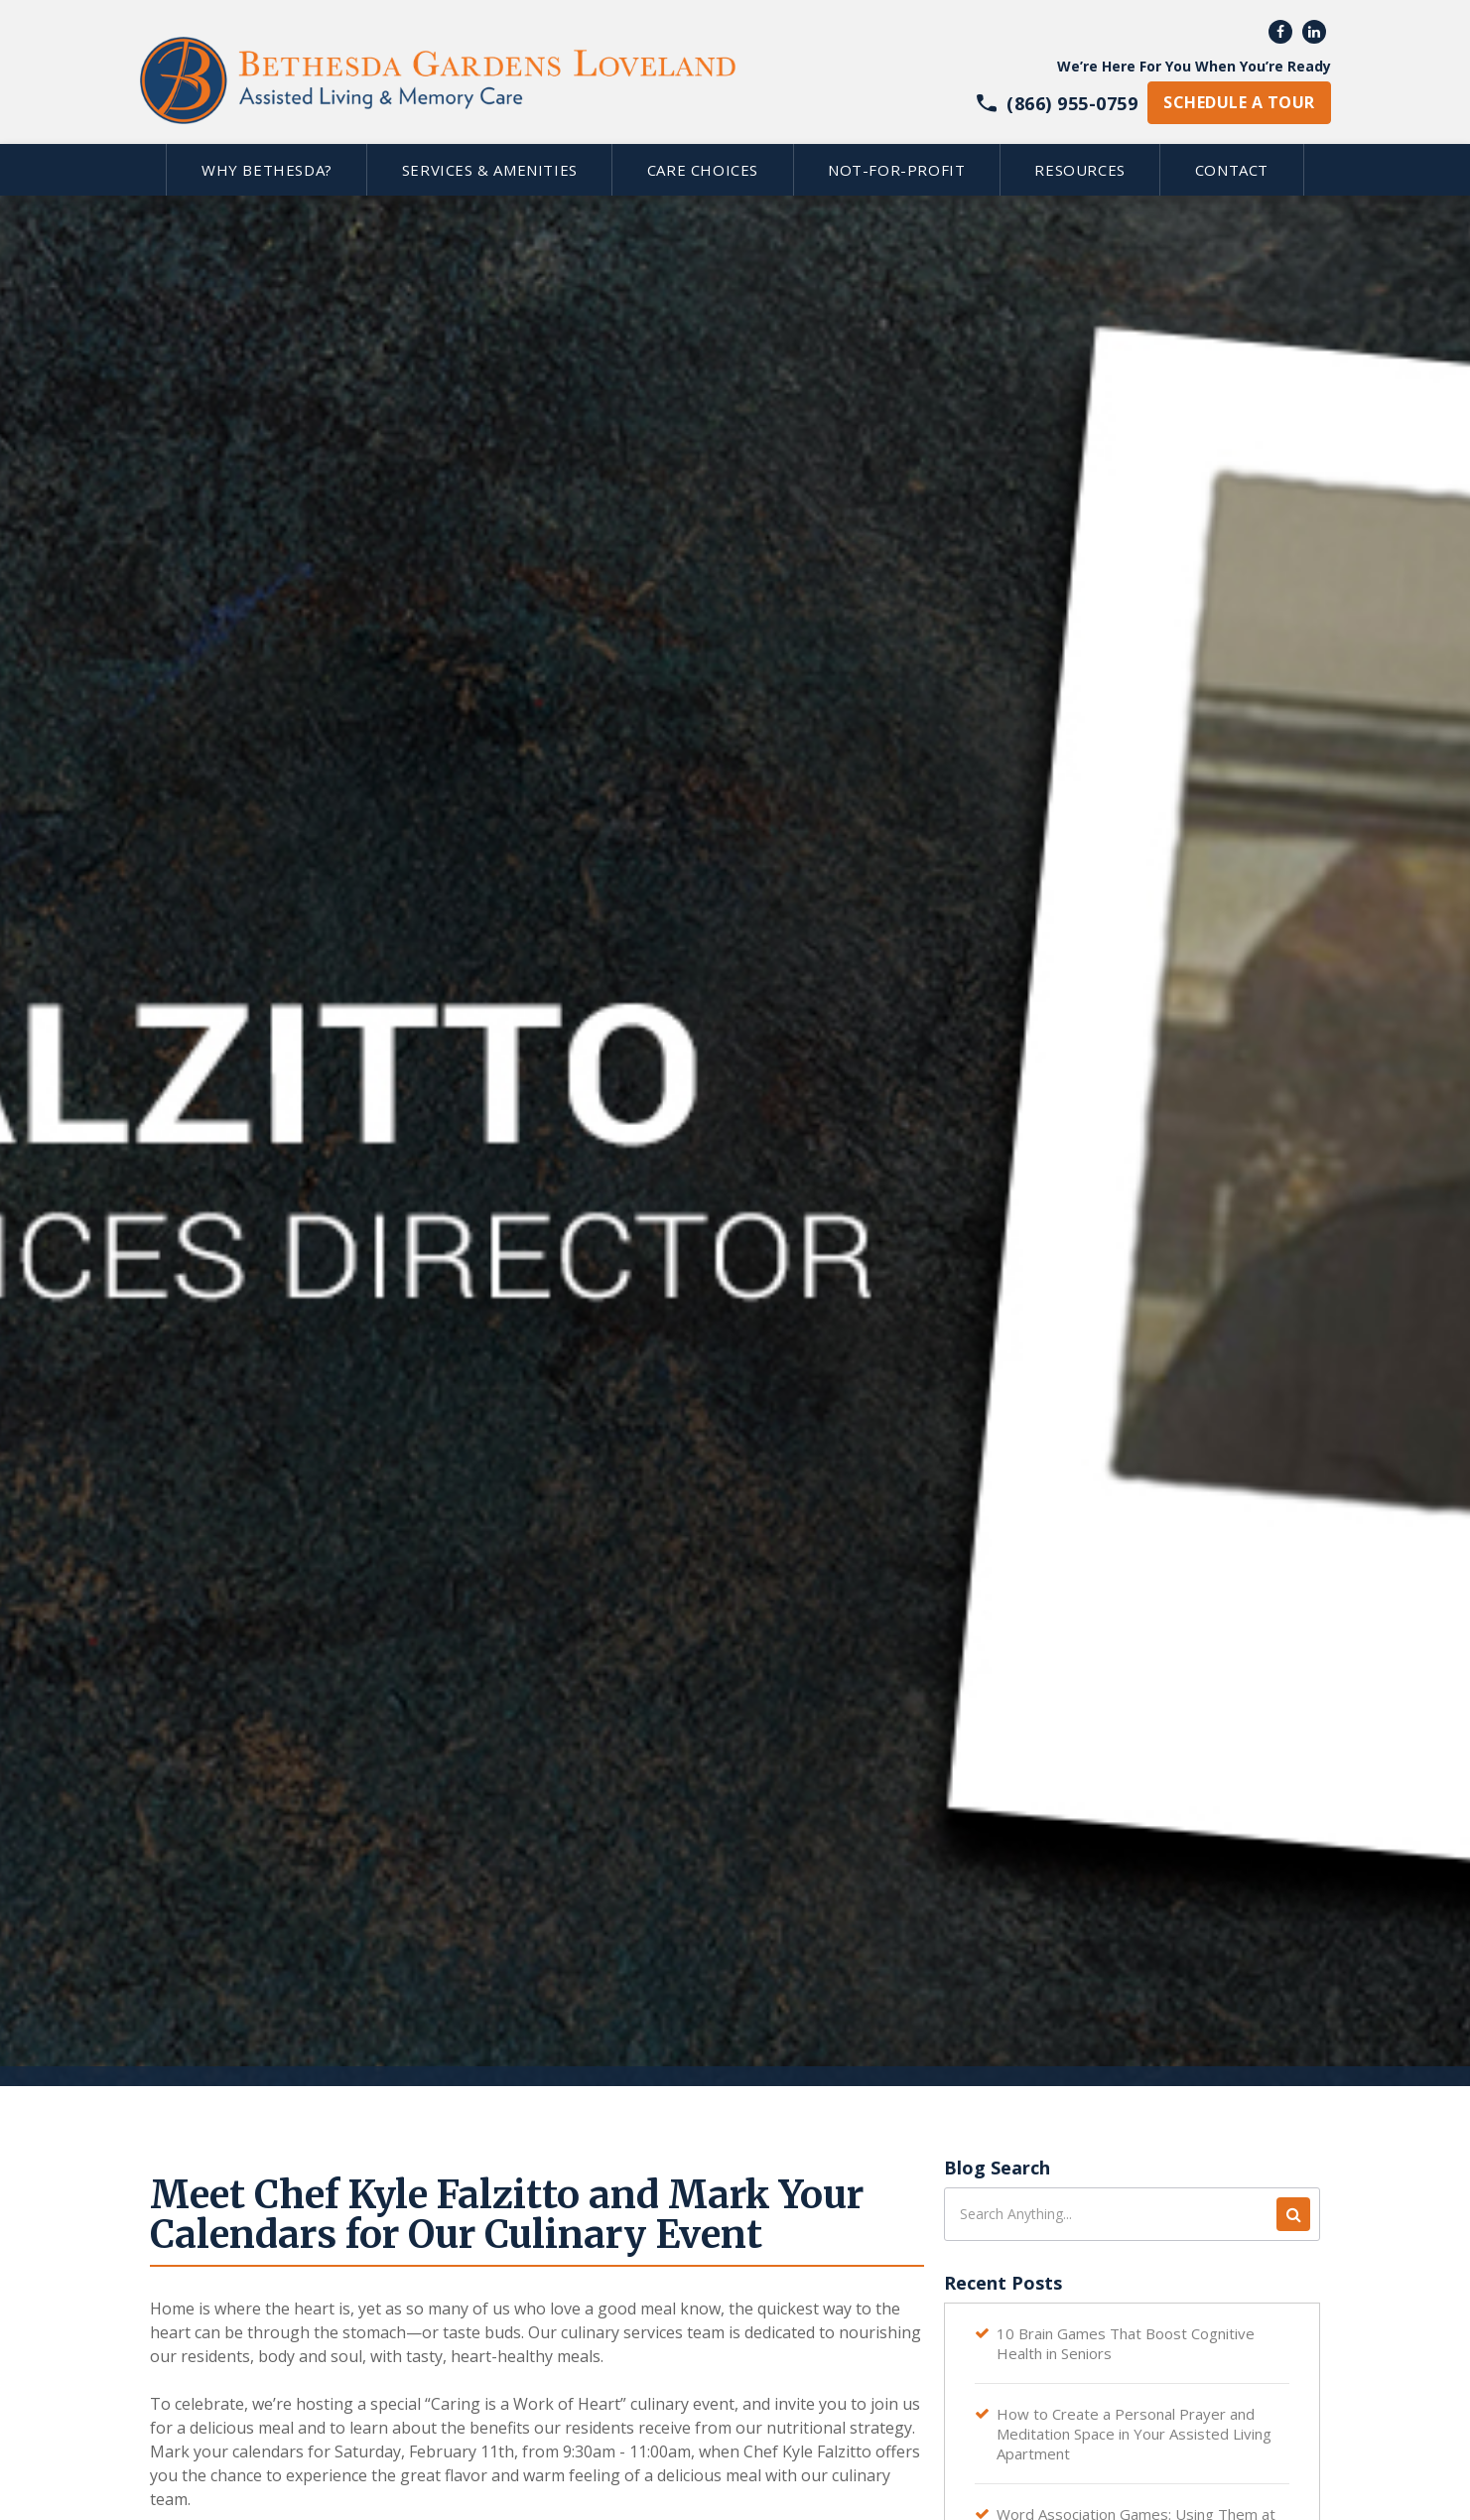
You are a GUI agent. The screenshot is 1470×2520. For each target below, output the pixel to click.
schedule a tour (1238, 102)
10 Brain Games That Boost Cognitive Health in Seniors (1126, 2343)
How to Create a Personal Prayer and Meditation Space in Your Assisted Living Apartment (1134, 2433)
